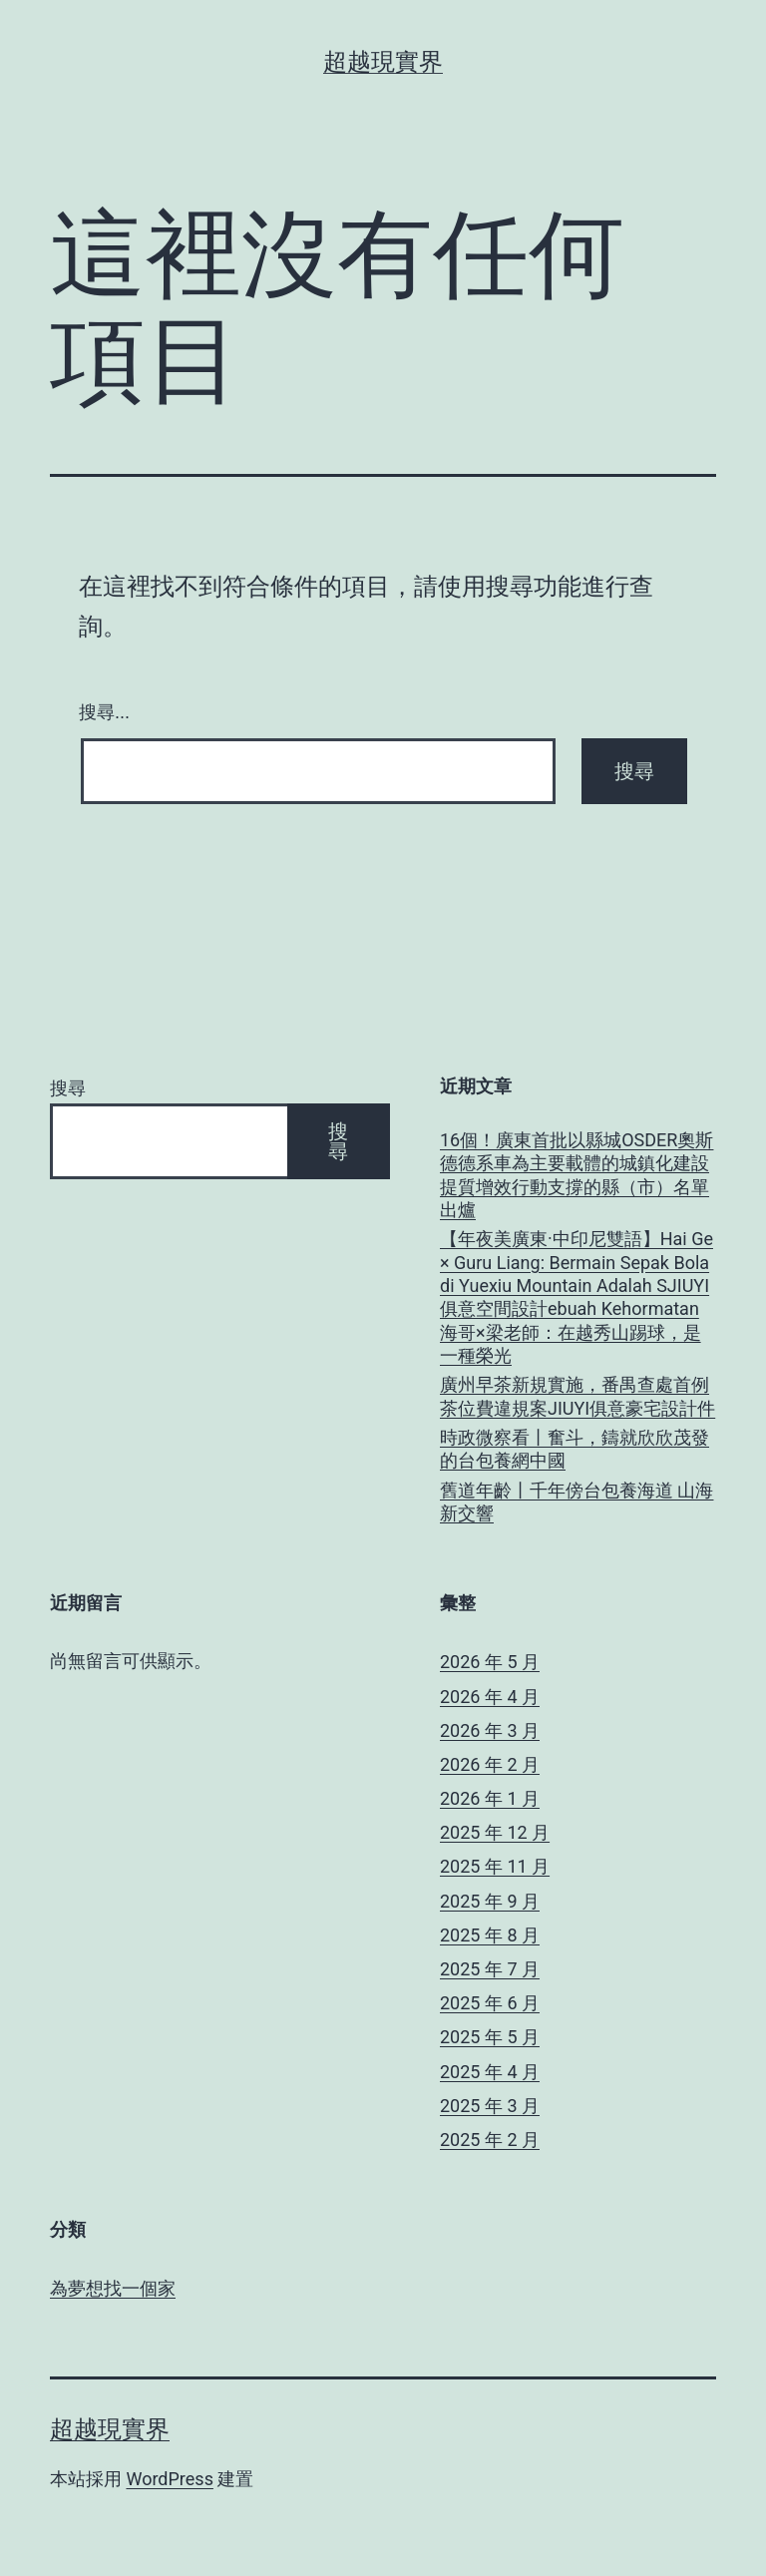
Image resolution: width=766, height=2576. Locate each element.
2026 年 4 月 (490, 1696)
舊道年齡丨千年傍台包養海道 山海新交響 (576, 1501)
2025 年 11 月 (495, 1866)
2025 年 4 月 (490, 2071)
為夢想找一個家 (113, 2288)
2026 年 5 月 (490, 1661)
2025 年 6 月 (490, 2002)
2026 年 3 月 (490, 1730)
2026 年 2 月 (490, 1764)
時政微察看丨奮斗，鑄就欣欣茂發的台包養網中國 (574, 1449)
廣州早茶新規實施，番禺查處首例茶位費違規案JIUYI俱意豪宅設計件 (577, 1396)
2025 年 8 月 (490, 1935)
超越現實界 (383, 62)
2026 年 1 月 (490, 1798)
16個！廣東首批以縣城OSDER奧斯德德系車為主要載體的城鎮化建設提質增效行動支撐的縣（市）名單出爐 (576, 1174)
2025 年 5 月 (490, 2036)
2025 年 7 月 (490, 1968)
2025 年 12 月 (495, 1832)
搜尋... (104, 712)
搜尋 (68, 1087)
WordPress (169, 2478)
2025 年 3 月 (490, 2105)
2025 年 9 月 (490, 1901)
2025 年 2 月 (490, 2139)
